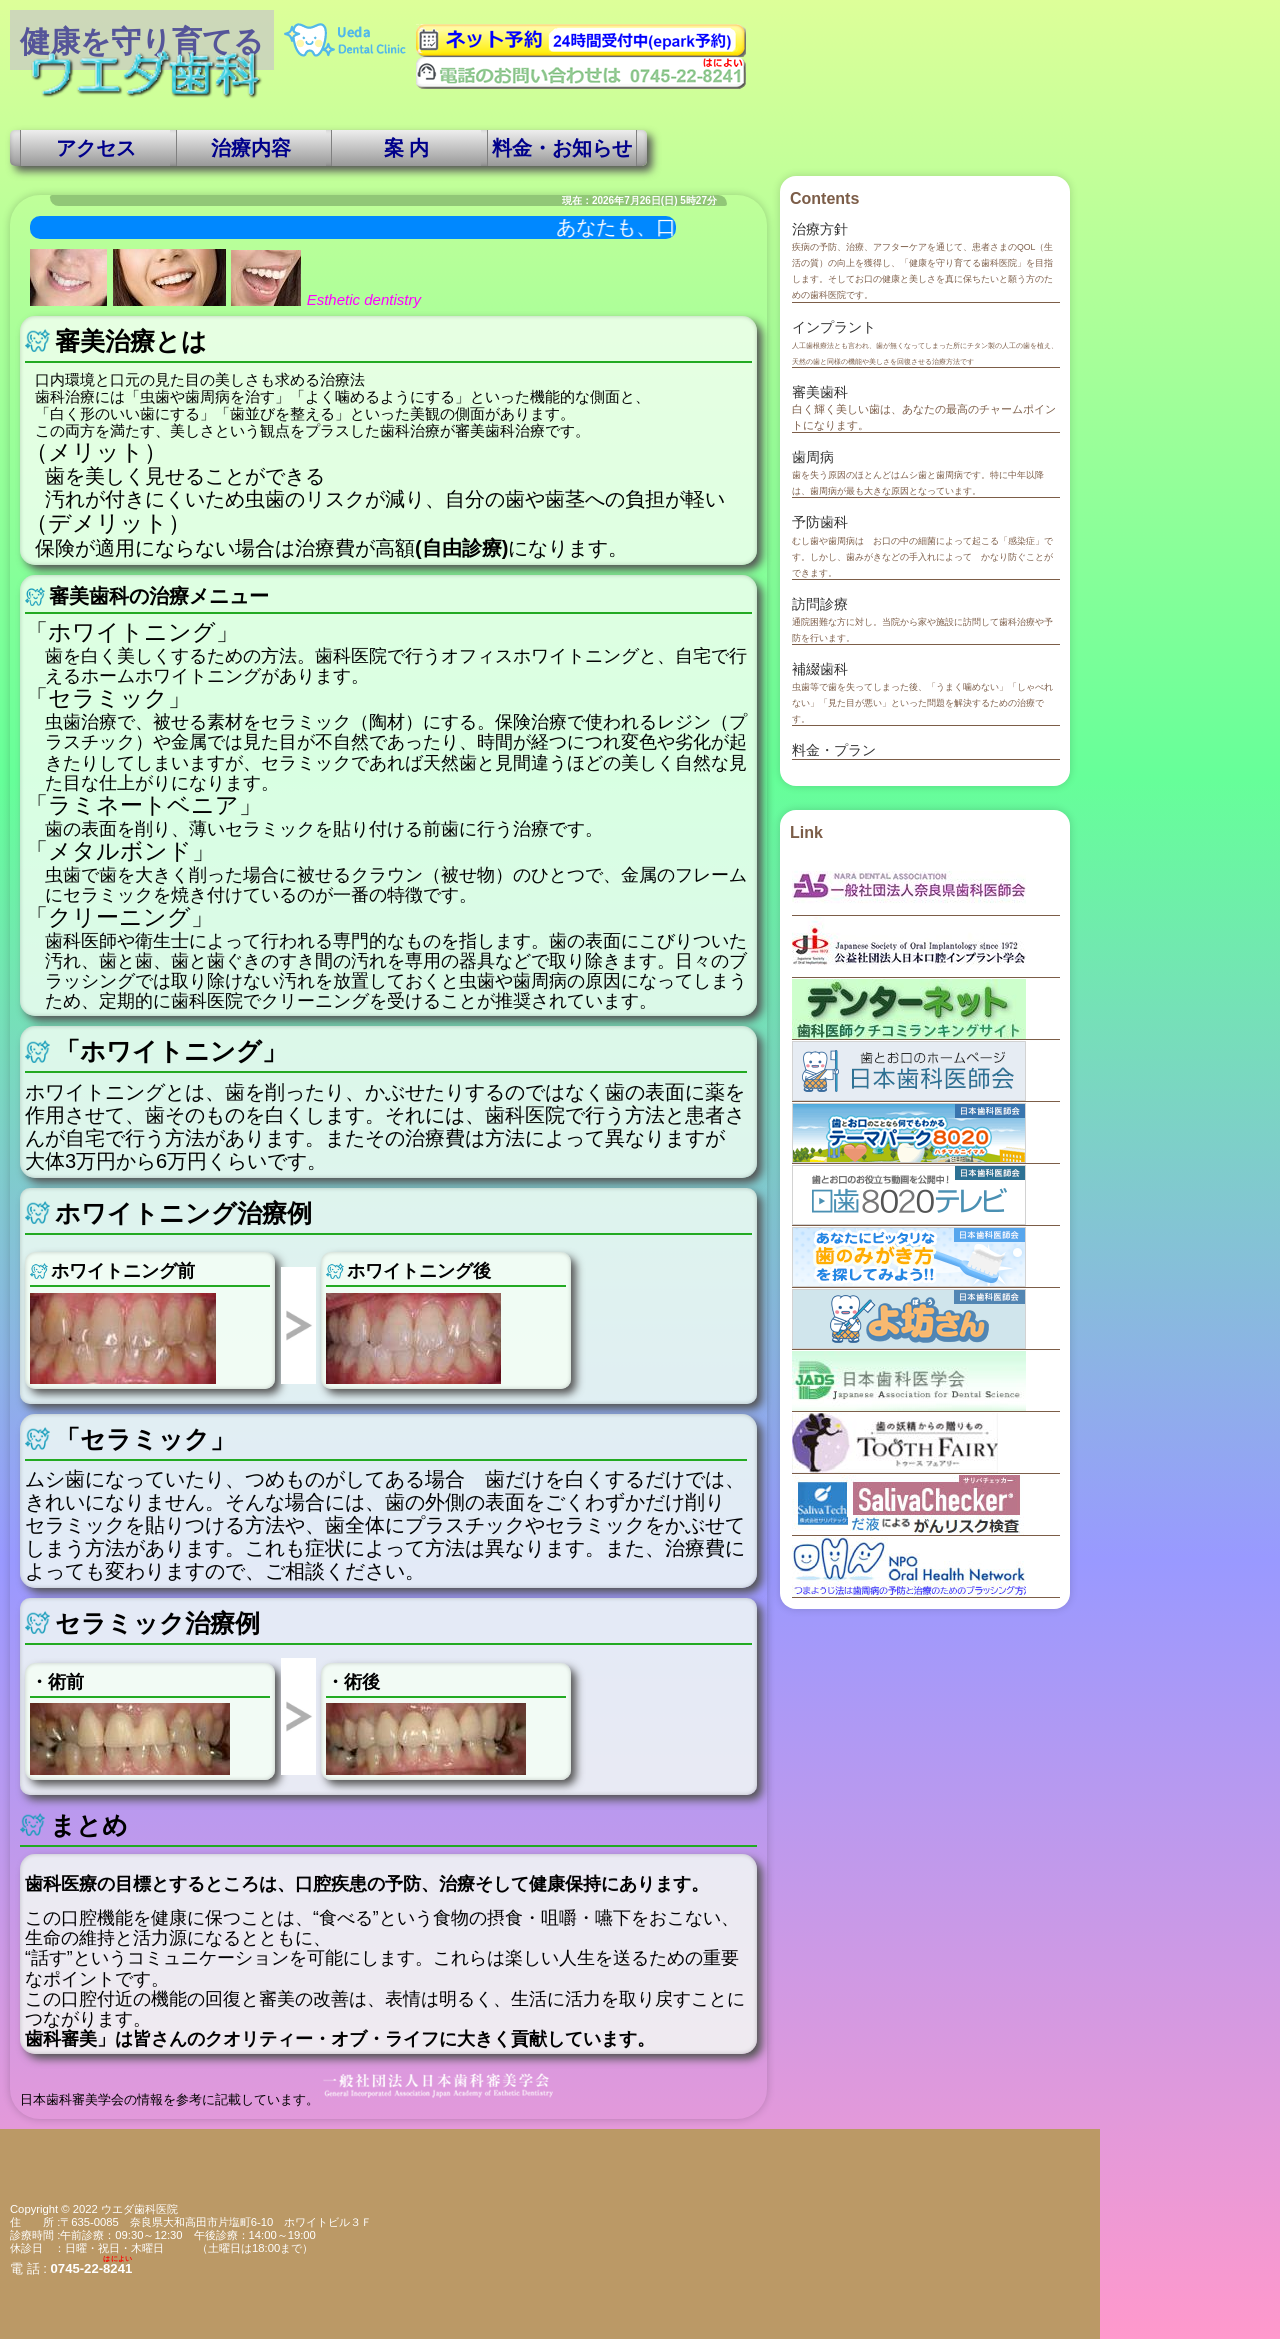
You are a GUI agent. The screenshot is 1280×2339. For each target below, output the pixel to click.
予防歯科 (820, 522)
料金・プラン (834, 750)
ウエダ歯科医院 (139, 2209)
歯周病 (813, 457)
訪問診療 (820, 604)
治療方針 (820, 229)
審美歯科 (820, 392)
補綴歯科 (820, 669)
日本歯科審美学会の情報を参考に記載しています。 (288, 2100)
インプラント (834, 327)
